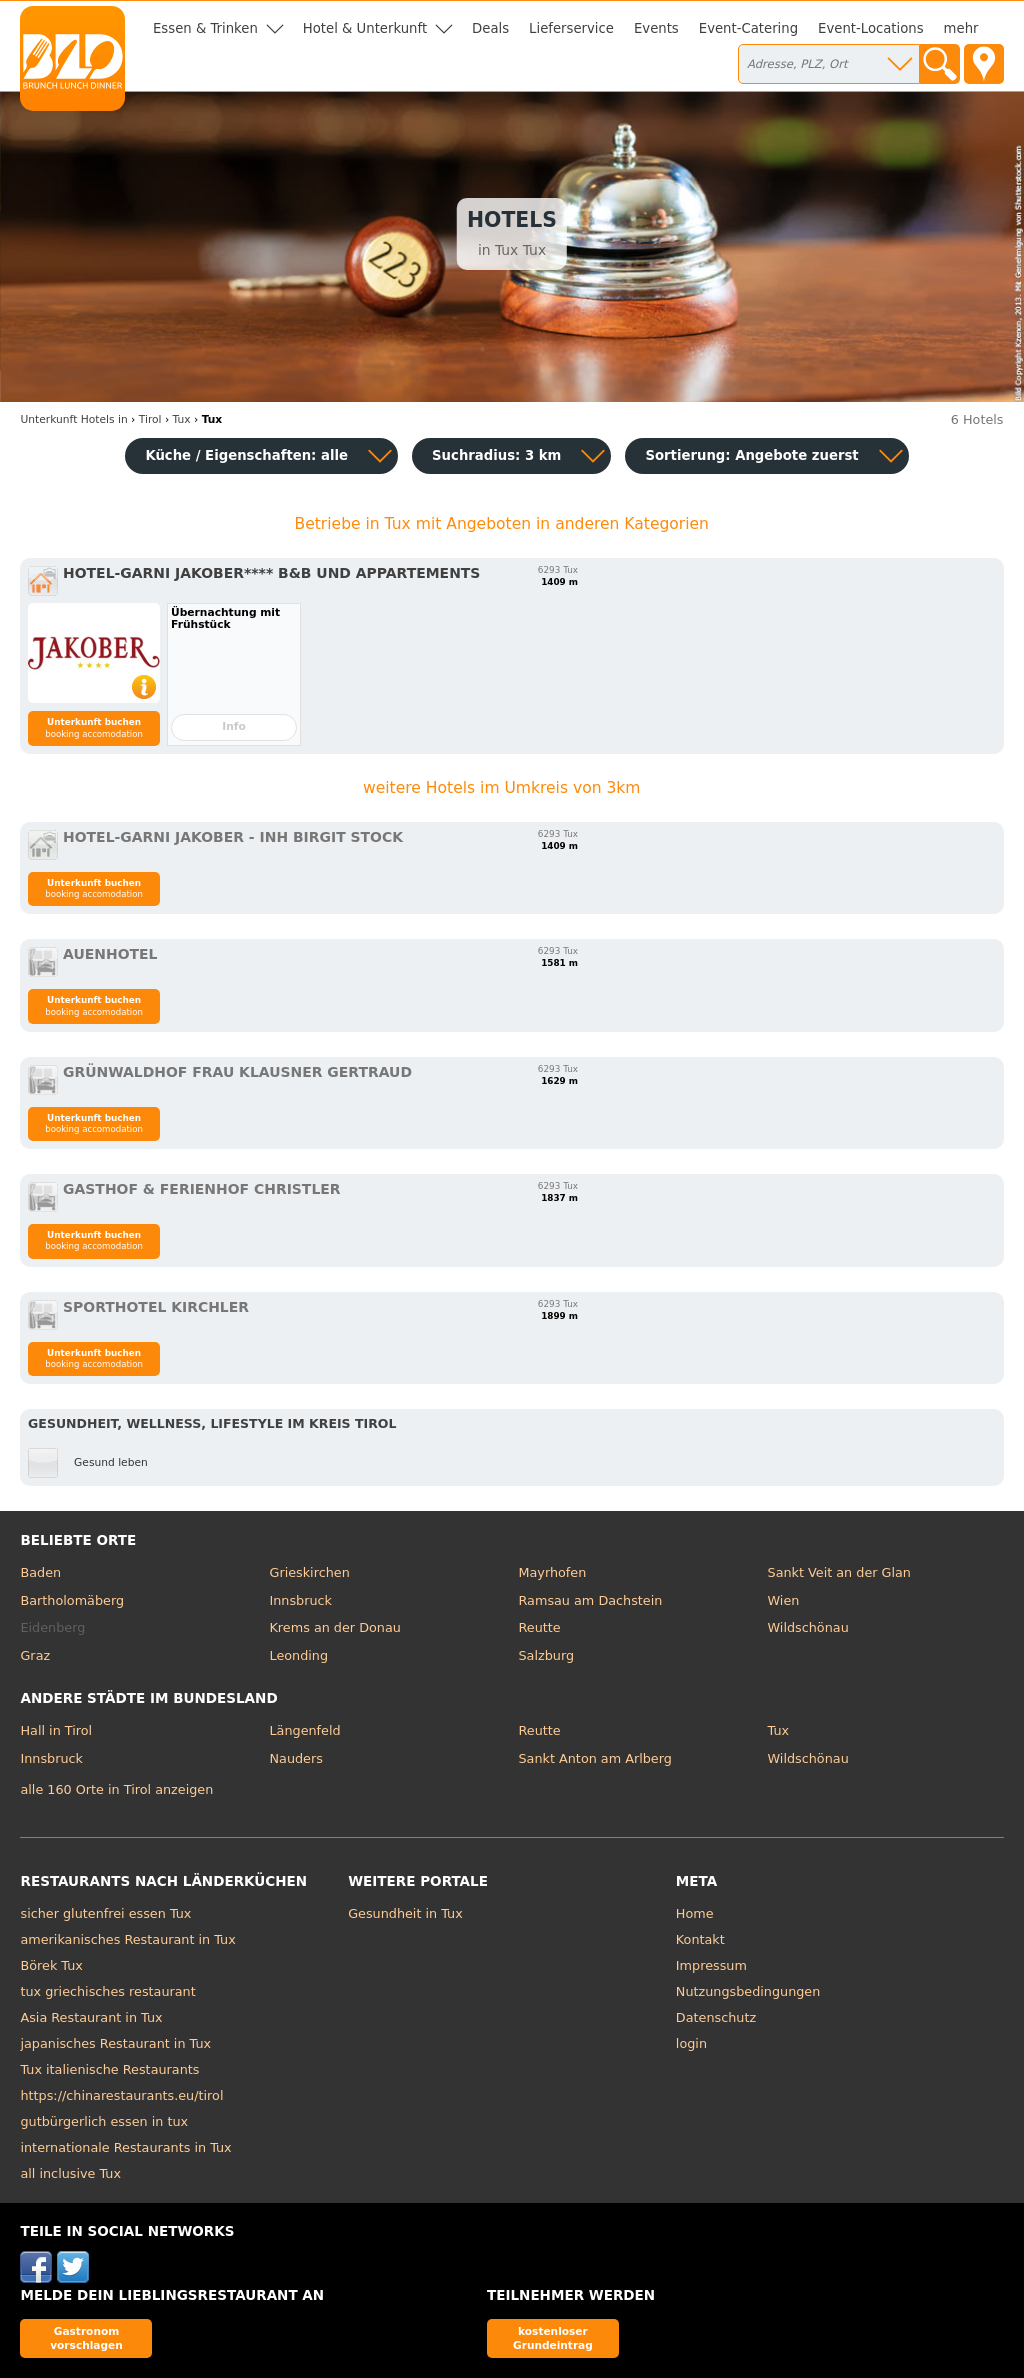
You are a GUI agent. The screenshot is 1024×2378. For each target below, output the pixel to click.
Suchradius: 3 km (496, 455)
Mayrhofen (553, 1572)
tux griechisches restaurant (107, 1991)
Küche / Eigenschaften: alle (246, 455)
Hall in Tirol (56, 1730)
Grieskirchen (309, 1572)
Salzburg (547, 1655)
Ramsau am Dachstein (591, 1600)
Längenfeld (304, 1730)
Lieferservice (571, 28)
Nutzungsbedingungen (748, 1991)
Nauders (295, 1758)
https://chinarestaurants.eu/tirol (121, 2095)
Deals (490, 28)
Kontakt (700, 1939)
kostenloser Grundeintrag (553, 2337)
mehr (961, 28)
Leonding (298, 1655)
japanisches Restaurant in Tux (115, 2043)
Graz (35, 1655)
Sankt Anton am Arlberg (595, 1758)
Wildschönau (808, 1627)
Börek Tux (51, 1965)
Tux (779, 1730)
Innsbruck (300, 1600)
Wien (784, 1600)
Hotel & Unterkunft (365, 28)
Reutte (540, 1627)
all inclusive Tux (70, 2173)
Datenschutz (716, 2017)
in (73, 419)
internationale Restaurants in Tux (125, 2147)
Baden (40, 1572)
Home (695, 1913)
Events (656, 28)
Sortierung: (751, 455)
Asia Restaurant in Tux (91, 2017)
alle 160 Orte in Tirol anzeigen (116, 1789)
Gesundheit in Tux (405, 1913)
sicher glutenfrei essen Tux (105, 1913)
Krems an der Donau (334, 1627)
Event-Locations (871, 28)
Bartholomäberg (72, 1600)
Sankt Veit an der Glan (839, 1572)
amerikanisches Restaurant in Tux (127, 1939)
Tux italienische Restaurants (109, 2069)
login (691, 2043)
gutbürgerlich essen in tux (104, 2121)
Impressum (711, 1965)
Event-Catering (748, 28)
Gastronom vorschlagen (86, 2337)
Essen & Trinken (205, 28)
